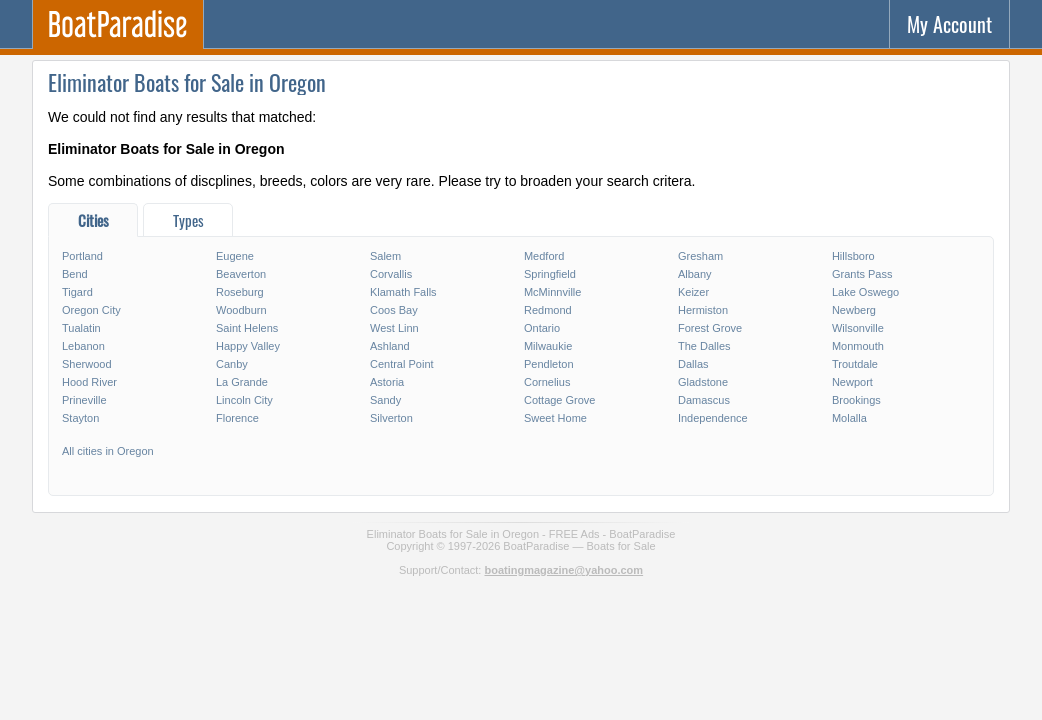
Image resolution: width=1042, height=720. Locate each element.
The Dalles (704, 346)
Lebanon (83, 346)
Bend (75, 274)
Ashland (390, 346)
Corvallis (391, 274)
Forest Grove (710, 328)
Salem (385, 256)
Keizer (693, 292)
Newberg (854, 310)
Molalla (849, 418)
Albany (695, 274)
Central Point (402, 364)
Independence (713, 418)
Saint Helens (247, 328)
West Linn (394, 328)
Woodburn (241, 310)
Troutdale (855, 364)
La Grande (242, 382)
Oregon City (91, 310)
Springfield (550, 274)
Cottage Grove (560, 400)
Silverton (391, 418)
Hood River (89, 382)
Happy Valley (248, 346)
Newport (852, 382)
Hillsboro (853, 256)
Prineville (84, 400)
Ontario (542, 328)
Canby (232, 364)
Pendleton (549, 364)
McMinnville (552, 292)
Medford (544, 256)
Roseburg (240, 292)
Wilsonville (858, 328)
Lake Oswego (865, 292)
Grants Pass (862, 274)
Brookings (856, 400)
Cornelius (547, 382)
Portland (82, 256)
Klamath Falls (403, 292)
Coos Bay (394, 310)
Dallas (693, 364)
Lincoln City (244, 400)
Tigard (77, 292)
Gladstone (703, 382)
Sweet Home (555, 418)
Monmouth (858, 346)
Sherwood (87, 364)
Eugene (235, 256)
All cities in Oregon (108, 451)
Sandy (385, 400)
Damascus (704, 400)
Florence (237, 418)
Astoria (387, 382)
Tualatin (81, 328)
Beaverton (241, 274)
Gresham (700, 256)
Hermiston (703, 310)
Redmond (548, 310)
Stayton (80, 418)
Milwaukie (548, 346)
